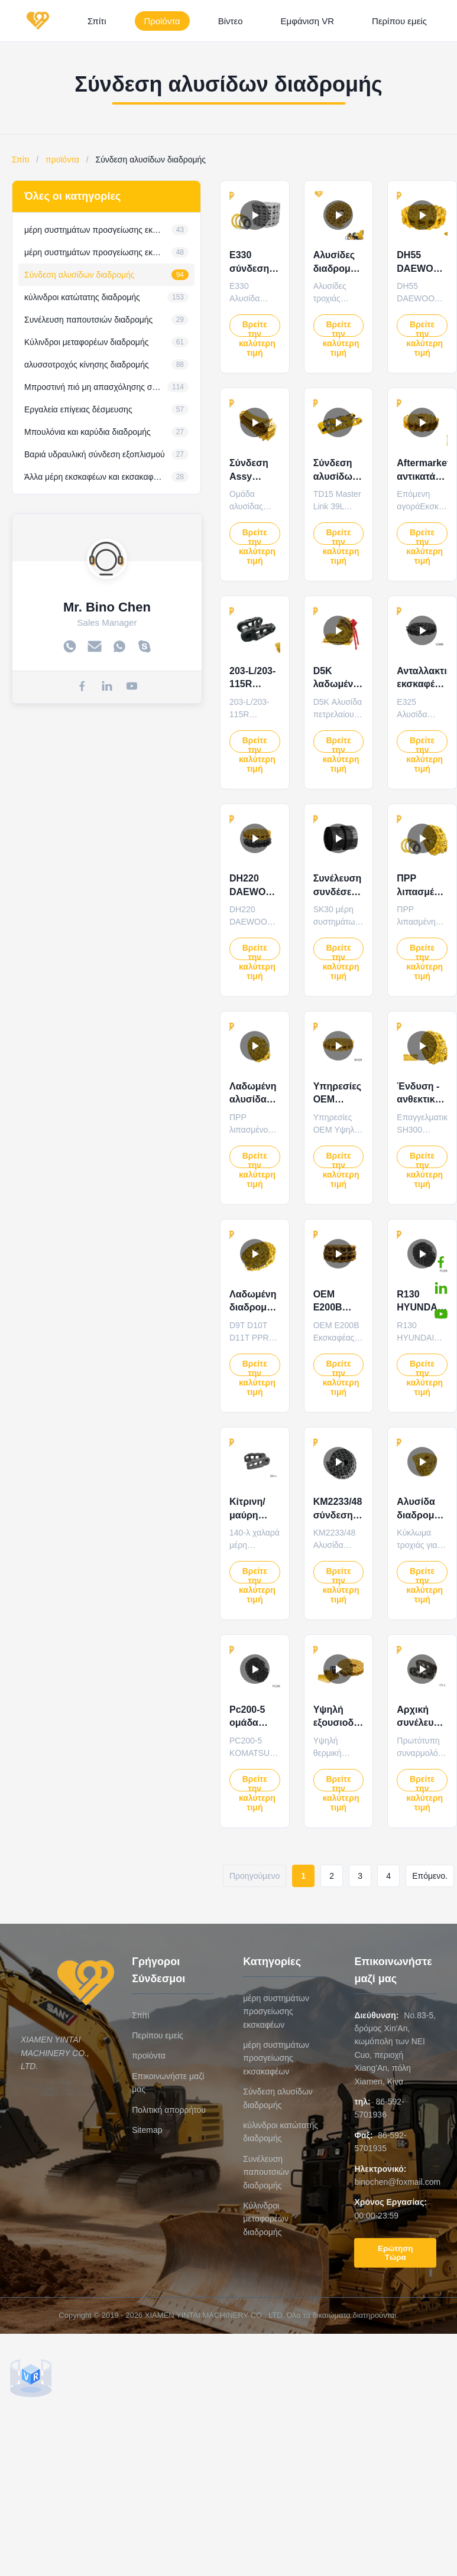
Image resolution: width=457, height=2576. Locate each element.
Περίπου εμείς (399, 21)
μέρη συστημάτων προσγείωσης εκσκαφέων (276, 2011)
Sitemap (147, 2130)
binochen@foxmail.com (397, 2182)
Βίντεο (230, 21)
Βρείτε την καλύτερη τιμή (257, 328)
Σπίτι (96, 21)
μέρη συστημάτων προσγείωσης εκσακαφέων (276, 2058)
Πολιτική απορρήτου (169, 2110)
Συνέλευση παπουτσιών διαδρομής (266, 2172)
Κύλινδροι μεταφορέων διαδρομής (266, 2219)
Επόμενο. (430, 1876)
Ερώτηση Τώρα (395, 2253)
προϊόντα (62, 159)
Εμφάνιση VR (307, 21)
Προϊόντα (162, 21)
